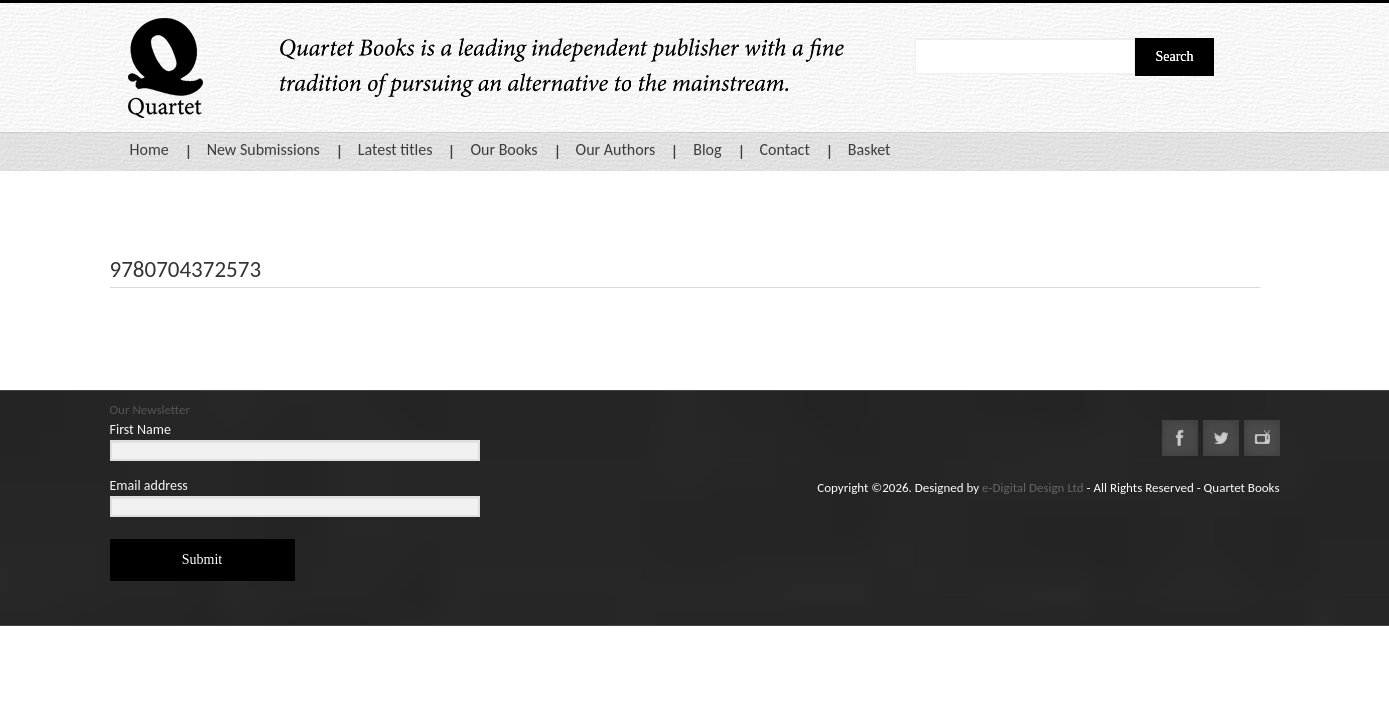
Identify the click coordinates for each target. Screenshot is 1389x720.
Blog (707, 149)
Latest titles (395, 149)
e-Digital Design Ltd (1033, 487)
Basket (869, 149)
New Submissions (263, 149)
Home (149, 149)
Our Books (503, 149)
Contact (785, 149)
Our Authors (616, 149)
